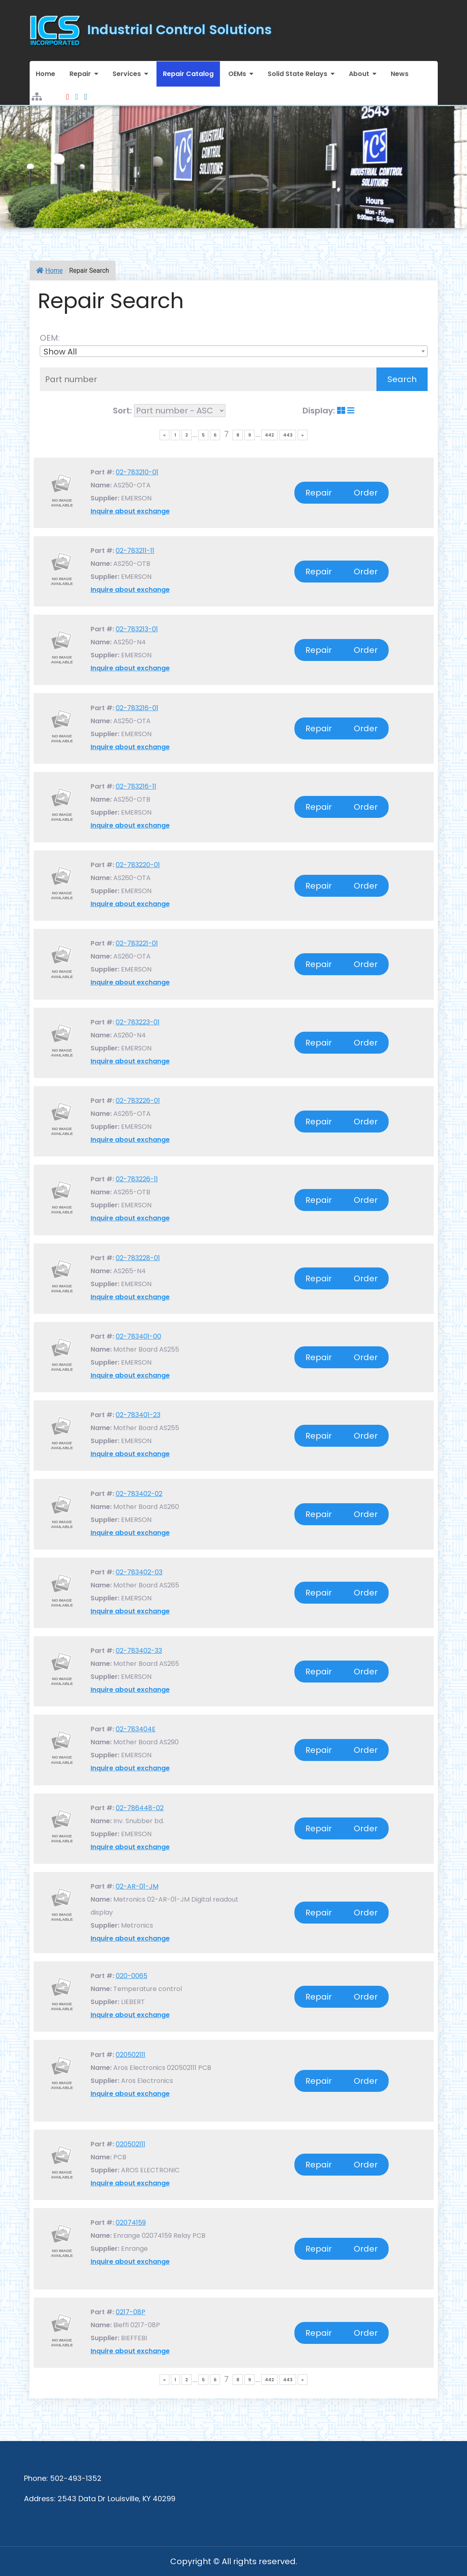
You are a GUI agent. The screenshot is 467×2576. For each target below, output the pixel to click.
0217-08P (130, 2312)
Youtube (67, 92)
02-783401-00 (138, 1336)
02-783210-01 (137, 472)
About (359, 73)
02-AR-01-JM (137, 1886)
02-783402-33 (139, 1650)
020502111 (130, 2054)
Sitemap (37, 92)
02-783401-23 (138, 1415)
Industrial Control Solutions (179, 29)
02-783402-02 (139, 1493)
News (400, 73)
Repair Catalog (188, 73)
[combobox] (234, 351)
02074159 (131, 2222)
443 (287, 435)
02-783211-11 (135, 550)
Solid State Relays (297, 73)
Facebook (76, 92)
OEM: (52, 337)
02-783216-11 (136, 786)
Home (45, 73)
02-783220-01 (138, 865)
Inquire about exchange (130, 511)
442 (269, 435)
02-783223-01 (138, 1022)
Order (366, 492)
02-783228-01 (138, 1258)
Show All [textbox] (60, 351)
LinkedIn (85, 92)
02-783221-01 (137, 943)
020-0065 (131, 1975)
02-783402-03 (139, 1572)
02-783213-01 (137, 629)
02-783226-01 (138, 1100)
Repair (80, 73)
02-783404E (136, 1729)
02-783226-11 (137, 1179)
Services (126, 73)
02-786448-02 (140, 1808)
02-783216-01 (137, 708)
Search (402, 379)
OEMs (237, 73)
